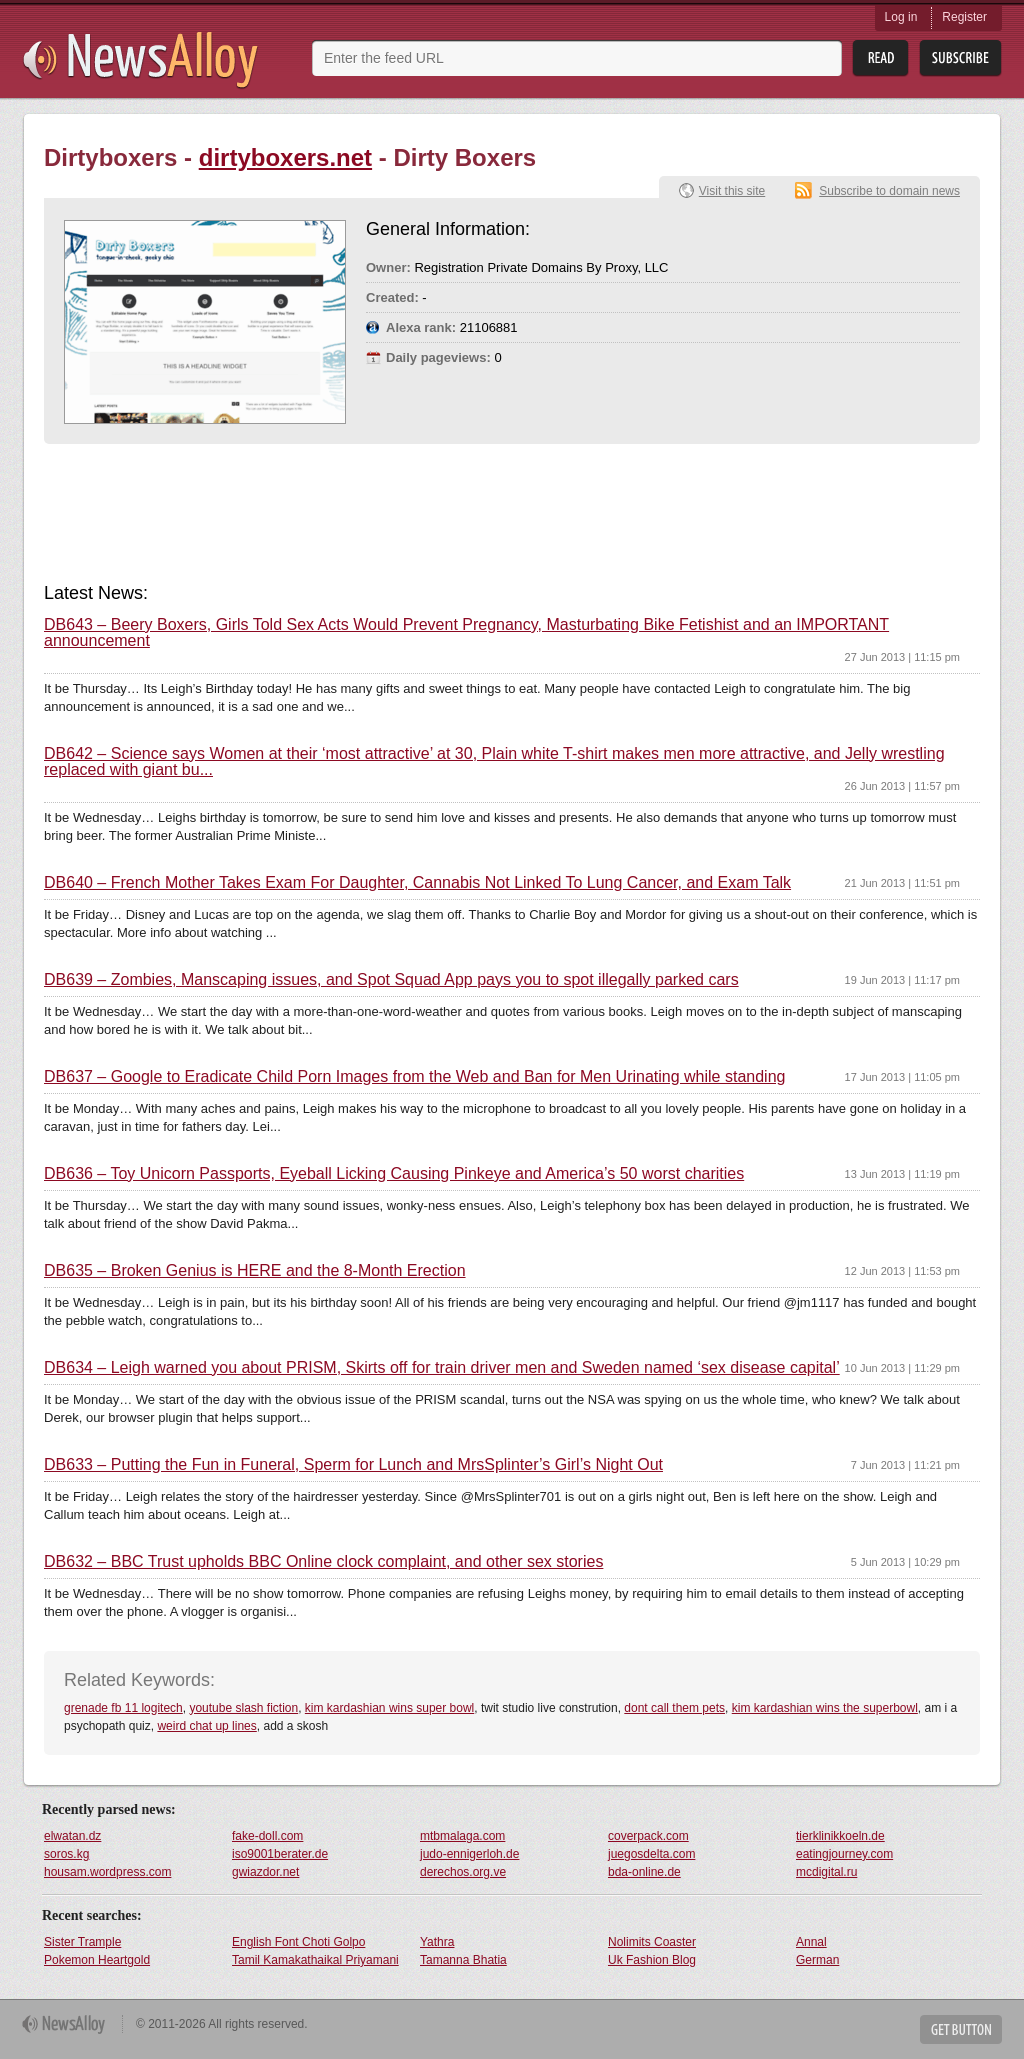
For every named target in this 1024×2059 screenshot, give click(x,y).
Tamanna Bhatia (463, 1960)
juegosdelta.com (651, 1854)
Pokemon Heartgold (97, 1960)
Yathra (437, 1942)
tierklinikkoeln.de (840, 1836)
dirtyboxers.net (285, 157)
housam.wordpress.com (107, 1872)
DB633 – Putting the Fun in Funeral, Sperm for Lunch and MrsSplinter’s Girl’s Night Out (353, 1465)
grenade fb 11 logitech (123, 1708)
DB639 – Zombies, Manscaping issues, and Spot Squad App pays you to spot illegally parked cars (391, 980)
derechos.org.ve (463, 1872)
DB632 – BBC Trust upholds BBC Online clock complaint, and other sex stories (323, 1562)
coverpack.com (648, 1836)
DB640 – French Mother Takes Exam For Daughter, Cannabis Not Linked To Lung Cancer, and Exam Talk (417, 883)
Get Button (961, 2029)
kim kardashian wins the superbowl (825, 1708)
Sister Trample (82, 1942)
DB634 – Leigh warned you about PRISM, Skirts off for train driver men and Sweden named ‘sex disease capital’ (442, 1368)
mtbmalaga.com (462, 1836)
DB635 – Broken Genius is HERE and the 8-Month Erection (255, 1271)
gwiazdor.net (265, 1872)
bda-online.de (644, 1872)
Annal (811, 1942)
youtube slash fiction (243, 1708)
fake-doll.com (267, 1836)
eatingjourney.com (844, 1854)
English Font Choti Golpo (298, 1942)
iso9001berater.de (280, 1854)
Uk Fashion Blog (652, 1960)
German (817, 1960)
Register (964, 17)
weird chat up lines (206, 1726)
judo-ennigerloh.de (469, 1854)
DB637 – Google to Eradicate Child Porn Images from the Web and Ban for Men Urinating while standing (414, 1077)
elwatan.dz (72, 1836)
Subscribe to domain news (889, 191)
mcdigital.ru (826, 1872)
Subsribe (960, 58)
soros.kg (66, 1854)
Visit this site (732, 191)
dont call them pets (674, 1708)
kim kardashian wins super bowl (389, 1708)
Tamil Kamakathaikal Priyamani (315, 1960)
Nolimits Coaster (652, 1942)
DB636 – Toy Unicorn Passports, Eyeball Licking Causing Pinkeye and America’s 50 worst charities (394, 1174)
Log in (901, 17)
